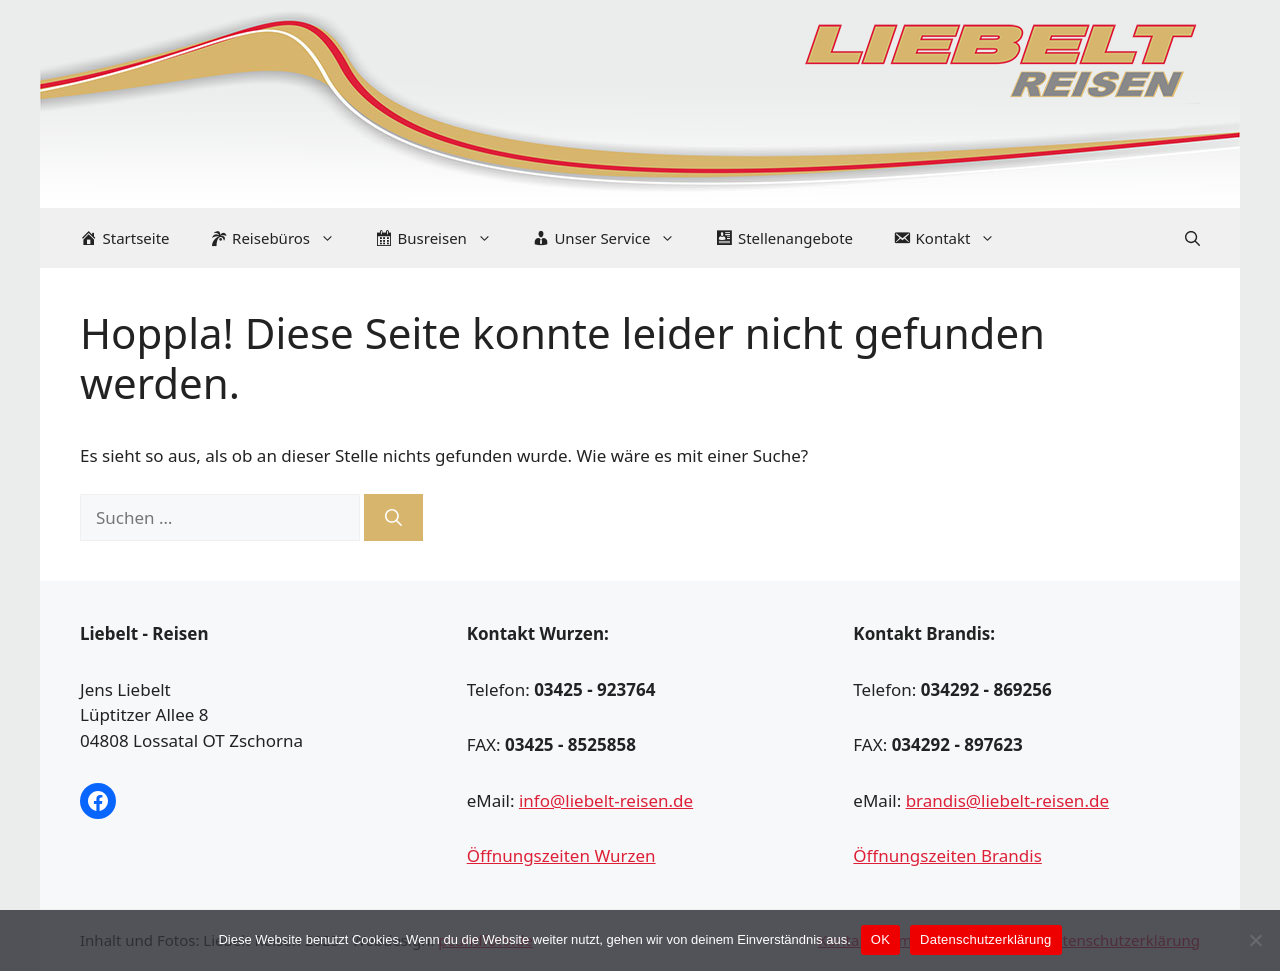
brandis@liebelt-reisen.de (1007, 800)
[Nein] (1255, 940)
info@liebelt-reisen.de (606, 800)
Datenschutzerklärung (985, 939)
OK (880, 939)
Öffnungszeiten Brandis (947, 855)
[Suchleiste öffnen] (1192, 238)
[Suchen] (393, 518)
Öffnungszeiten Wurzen (561, 855)
